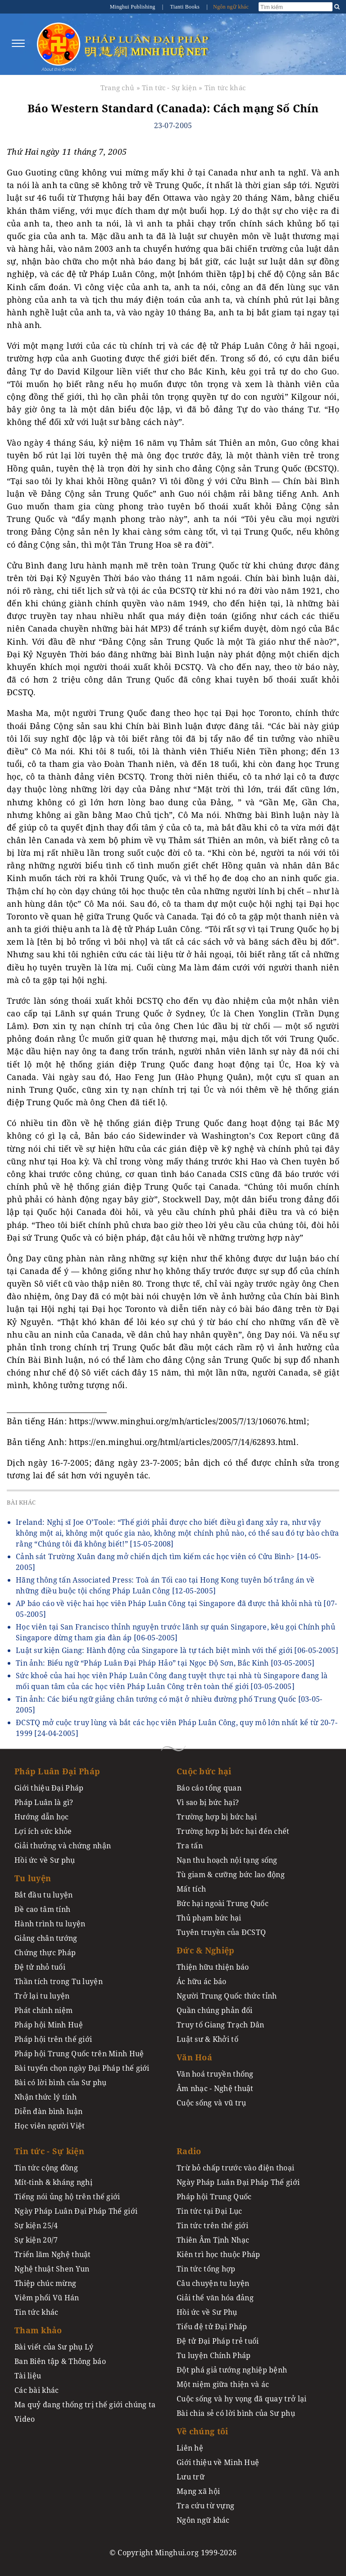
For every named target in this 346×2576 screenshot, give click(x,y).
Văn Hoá (194, 2057)
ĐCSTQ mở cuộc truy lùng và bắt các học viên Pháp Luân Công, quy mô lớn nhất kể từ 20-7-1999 (176, 1727)
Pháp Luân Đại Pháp (57, 1771)
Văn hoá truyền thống (215, 2074)
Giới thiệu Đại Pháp (48, 1788)
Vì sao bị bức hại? (208, 1802)
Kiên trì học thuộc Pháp (218, 2254)
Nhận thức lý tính (45, 2097)
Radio (189, 2151)
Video (24, 2419)
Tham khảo (38, 2330)
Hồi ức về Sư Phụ (207, 2312)
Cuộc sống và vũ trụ (211, 2103)
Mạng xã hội (198, 2491)
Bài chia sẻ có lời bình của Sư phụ (236, 2413)
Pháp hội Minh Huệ (48, 2025)
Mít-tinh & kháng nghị (53, 2182)
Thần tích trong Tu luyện (58, 1981)
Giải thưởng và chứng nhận (62, 1846)
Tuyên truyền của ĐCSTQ (221, 1932)
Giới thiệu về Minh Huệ (218, 2462)
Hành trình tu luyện (49, 1924)
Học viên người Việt (49, 2126)
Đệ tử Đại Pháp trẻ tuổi (218, 2341)
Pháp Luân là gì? (43, 1802)
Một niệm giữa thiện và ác (223, 2384)
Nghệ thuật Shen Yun (51, 2269)
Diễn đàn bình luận (48, 2111)
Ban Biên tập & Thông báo (60, 2361)
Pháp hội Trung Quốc (214, 2197)
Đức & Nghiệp (205, 1950)
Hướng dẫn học (41, 1817)
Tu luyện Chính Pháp (213, 2355)
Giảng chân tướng (45, 1938)
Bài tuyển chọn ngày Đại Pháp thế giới (82, 2068)
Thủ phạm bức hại (209, 1918)
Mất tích (191, 1889)
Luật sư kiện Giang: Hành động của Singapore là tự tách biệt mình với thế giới (177, 1650)
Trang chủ (117, 87)
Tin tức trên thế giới (212, 2225)
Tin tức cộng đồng (46, 2168)
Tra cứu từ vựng (205, 2506)
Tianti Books (185, 7)
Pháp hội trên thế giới (53, 2039)
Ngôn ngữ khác (231, 7)
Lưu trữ (191, 2477)
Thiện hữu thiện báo (213, 1967)
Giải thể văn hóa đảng (215, 2298)
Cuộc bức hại (204, 1771)
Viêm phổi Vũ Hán (46, 2298)
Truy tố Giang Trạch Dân (220, 2025)
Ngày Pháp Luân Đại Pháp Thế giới (75, 2211)
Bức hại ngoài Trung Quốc (223, 1903)
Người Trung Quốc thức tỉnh (227, 1996)
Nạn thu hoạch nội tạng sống (227, 1860)
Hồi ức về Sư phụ (44, 1860)
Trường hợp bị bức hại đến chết (233, 1831)
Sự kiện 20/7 (36, 2240)
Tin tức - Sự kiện (169, 87)
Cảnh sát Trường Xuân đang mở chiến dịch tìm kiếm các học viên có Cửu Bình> (168, 1561)
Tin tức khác (225, 87)
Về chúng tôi (202, 2431)
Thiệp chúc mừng (45, 2283)
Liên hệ (190, 2448)
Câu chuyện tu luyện (213, 2283)
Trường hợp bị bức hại (217, 1817)
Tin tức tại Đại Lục (209, 2211)
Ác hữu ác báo (202, 1981)
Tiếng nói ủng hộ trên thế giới (67, 2197)
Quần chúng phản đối (214, 2010)
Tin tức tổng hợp (206, 2269)
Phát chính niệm (43, 2010)
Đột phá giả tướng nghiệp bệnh (232, 2370)
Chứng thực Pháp (45, 1952)
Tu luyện (32, 1878)
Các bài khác (36, 2390)
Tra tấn (190, 1846)
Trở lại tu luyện (42, 1996)
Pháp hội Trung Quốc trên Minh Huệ (79, 2054)
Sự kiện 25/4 (36, 2225)
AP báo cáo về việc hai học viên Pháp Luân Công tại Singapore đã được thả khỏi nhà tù (176, 1608)
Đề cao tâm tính (42, 1909)
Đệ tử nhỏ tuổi (39, 1967)
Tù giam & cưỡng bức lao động (231, 1874)
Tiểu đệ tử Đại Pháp (212, 2326)
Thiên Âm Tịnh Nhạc (213, 2240)
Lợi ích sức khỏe (43, 1831)
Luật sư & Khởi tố (207, 2039)
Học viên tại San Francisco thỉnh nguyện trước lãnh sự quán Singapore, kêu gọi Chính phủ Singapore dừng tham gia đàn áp (175, 1632)
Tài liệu (27, 2376)
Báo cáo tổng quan (209, 1788)
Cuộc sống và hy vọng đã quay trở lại (241, 2399)
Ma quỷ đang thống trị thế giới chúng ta (84, 2405)
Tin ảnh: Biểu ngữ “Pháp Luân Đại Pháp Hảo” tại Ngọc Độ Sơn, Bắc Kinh (165, 1663)
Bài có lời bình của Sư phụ (60, 2082)
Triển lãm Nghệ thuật (52, 2254)
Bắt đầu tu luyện (43, 1895)
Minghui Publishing (133, 7)
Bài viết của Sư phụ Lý (53, 2347)
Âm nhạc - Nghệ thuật (215, 2088)
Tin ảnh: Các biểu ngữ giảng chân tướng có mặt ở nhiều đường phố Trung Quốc (169, 1704)
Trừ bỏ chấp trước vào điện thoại (235, 2168)
